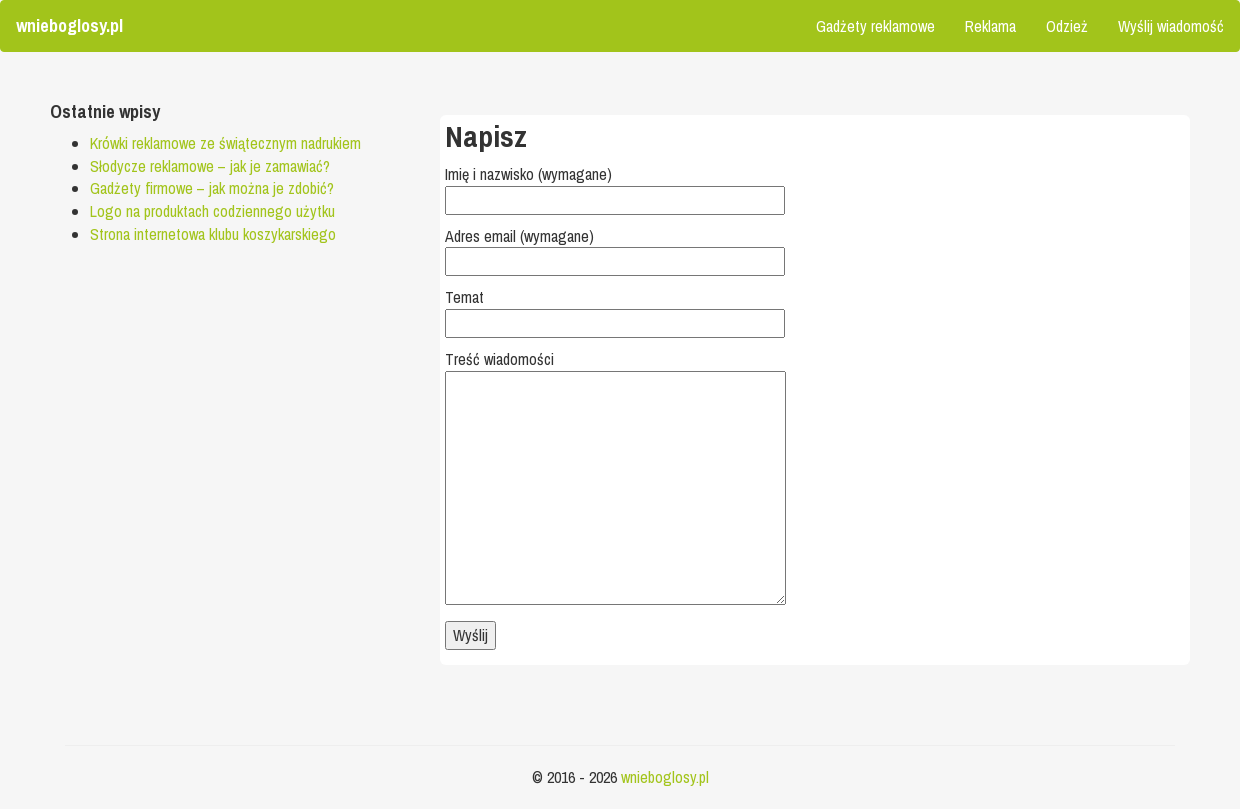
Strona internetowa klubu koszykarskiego (213, 234)
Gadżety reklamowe (875, 26)
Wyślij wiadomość (1171, 26)
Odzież (1067, 26)
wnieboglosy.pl (665, 777)
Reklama (990, 26)
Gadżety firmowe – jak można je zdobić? (212, 188)
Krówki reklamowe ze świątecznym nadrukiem (225, 143)
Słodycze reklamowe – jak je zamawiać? (210, 166)
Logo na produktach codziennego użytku (212, 211)
